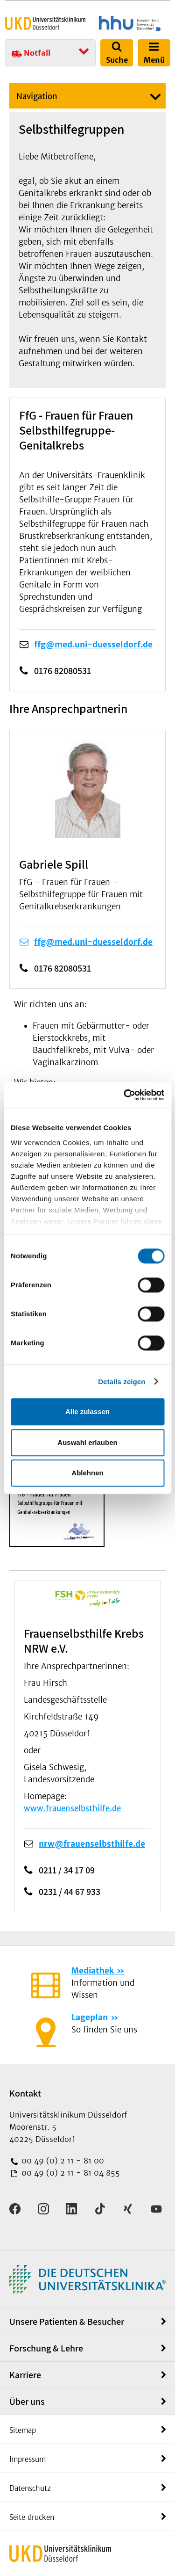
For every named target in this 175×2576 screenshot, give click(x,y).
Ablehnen (87, 1473)
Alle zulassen (87, 1411)
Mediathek (92, 1971)
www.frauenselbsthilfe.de (72, 1808)
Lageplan (89, 2017)
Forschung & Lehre (46, 2348)
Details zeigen (121, 1382)
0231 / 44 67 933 (69, 1892)
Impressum (27, 2459)
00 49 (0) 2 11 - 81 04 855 (69, 2172)
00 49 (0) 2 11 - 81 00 (61, 2160)
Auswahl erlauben (87, 1442)
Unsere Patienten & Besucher (66, 2321)
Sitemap (22, 2430)
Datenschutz (30, 2488)
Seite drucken (31, 2517)
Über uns (27, 2401)
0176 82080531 (62, 671)
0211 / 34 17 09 (67, 1870)
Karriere (25, 2375)
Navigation (36, 96)
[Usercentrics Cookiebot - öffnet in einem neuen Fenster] (124, 1095)
